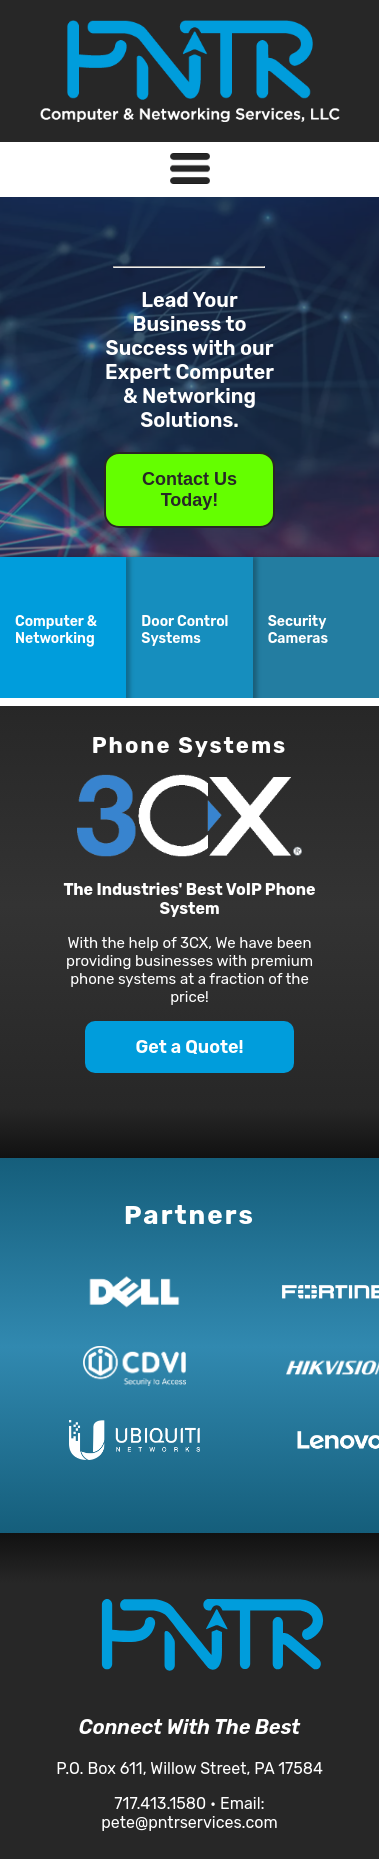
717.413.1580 (160, 1803)
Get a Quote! (189, 1047)
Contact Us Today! (189, 489)
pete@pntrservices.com (189, 1822)
